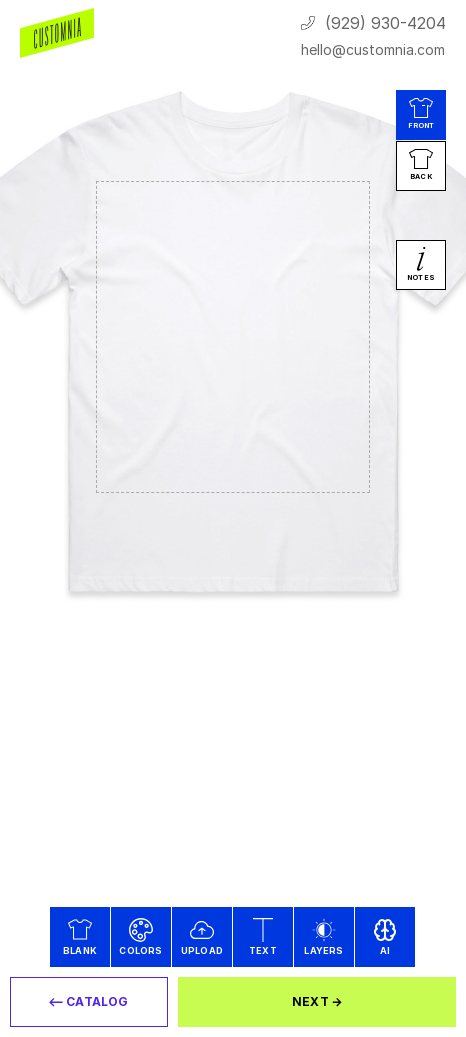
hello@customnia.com (373, 49)
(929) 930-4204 (385, 23)
